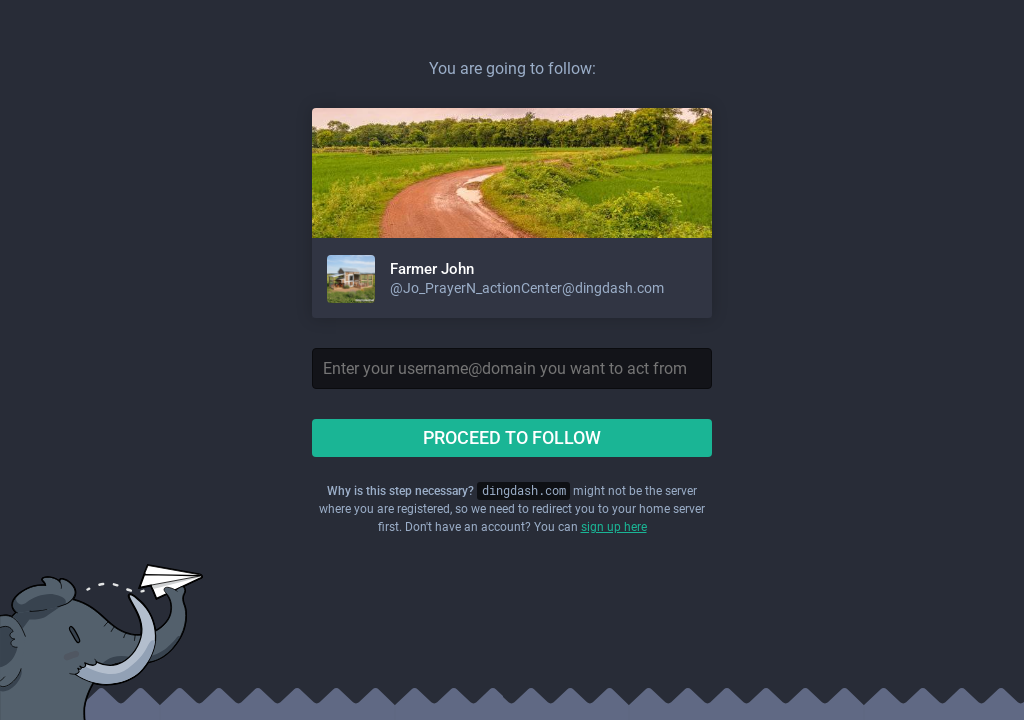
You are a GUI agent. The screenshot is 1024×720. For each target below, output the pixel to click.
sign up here (614, 527)
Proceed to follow (512, 437)
